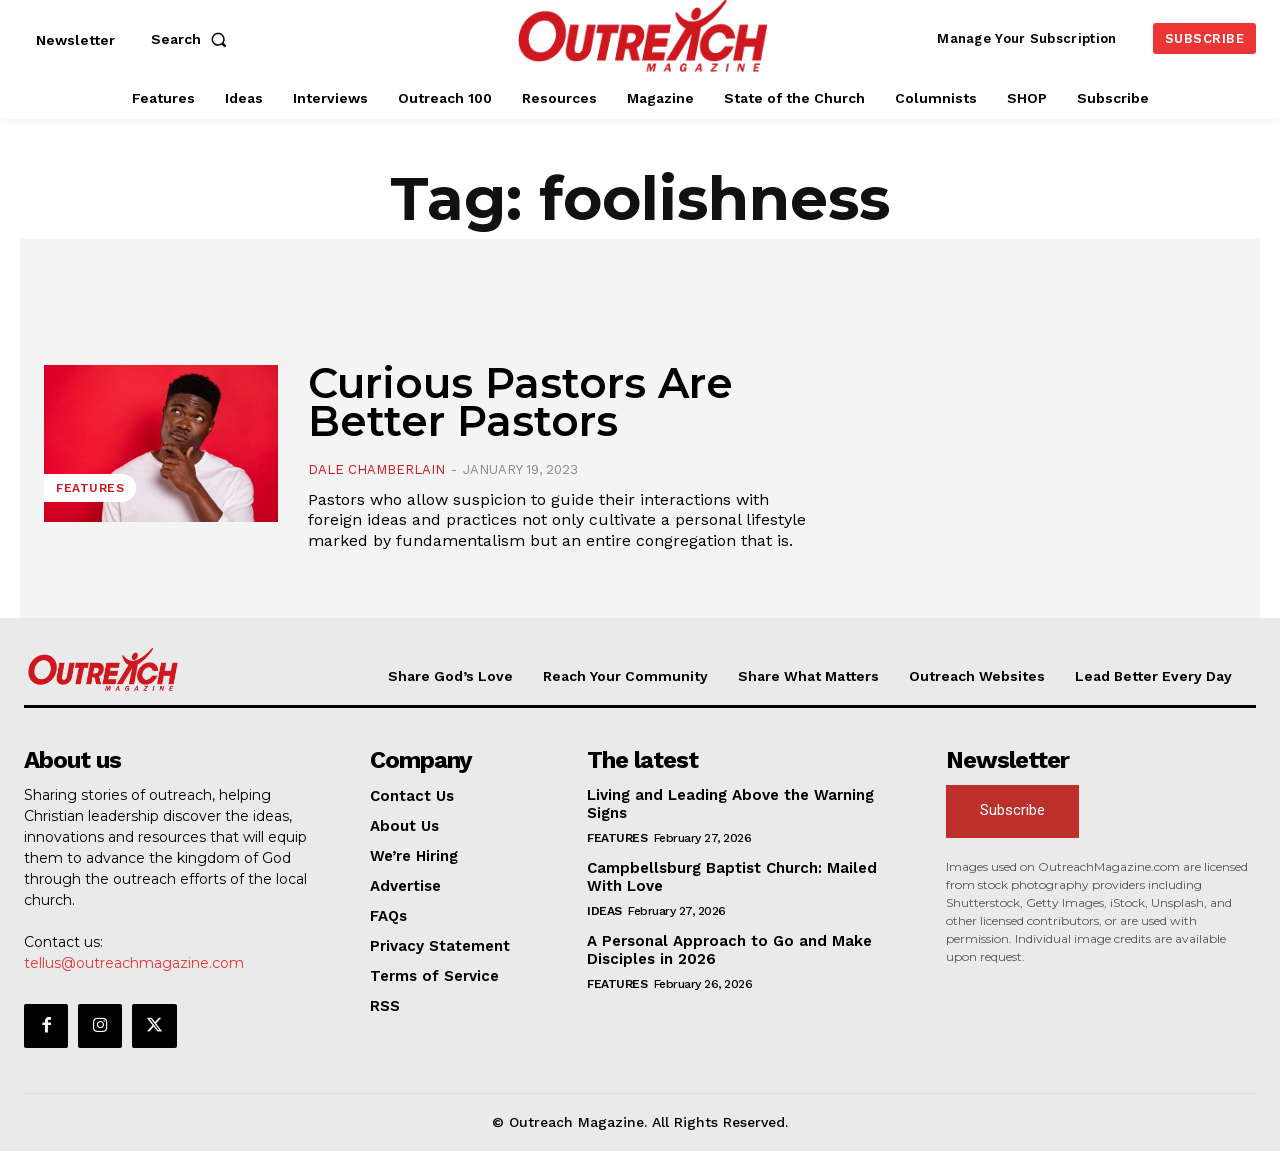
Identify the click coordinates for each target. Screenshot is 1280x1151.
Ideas (604, 911)
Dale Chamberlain (376, 469)
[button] (193, 39)
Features (90, 488)
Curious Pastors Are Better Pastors (520, 402)
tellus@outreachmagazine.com (134, 963)
